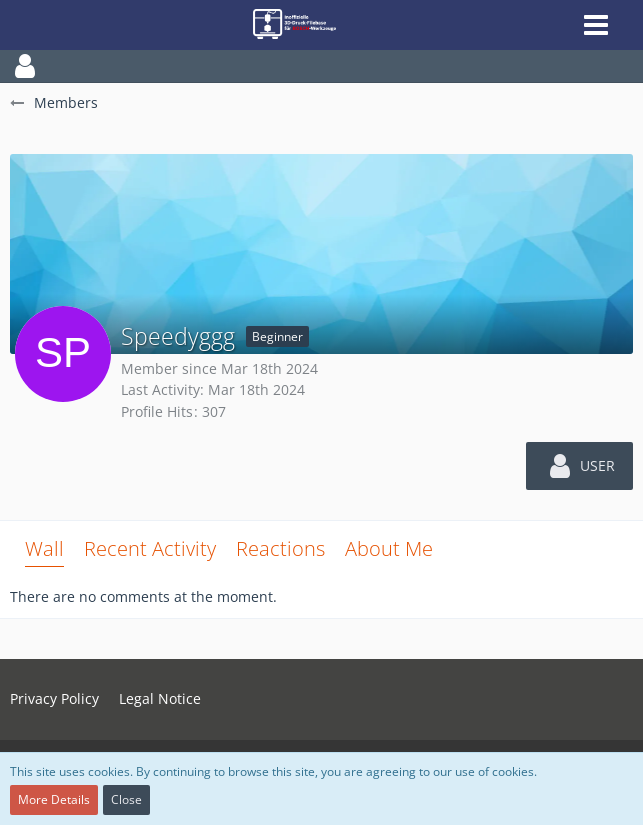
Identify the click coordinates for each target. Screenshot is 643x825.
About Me (389, 548)
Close (126, 799)
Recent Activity (150, 548)
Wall (44, 548)
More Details (54, 799)
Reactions (280, 548)
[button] (321, 66)
